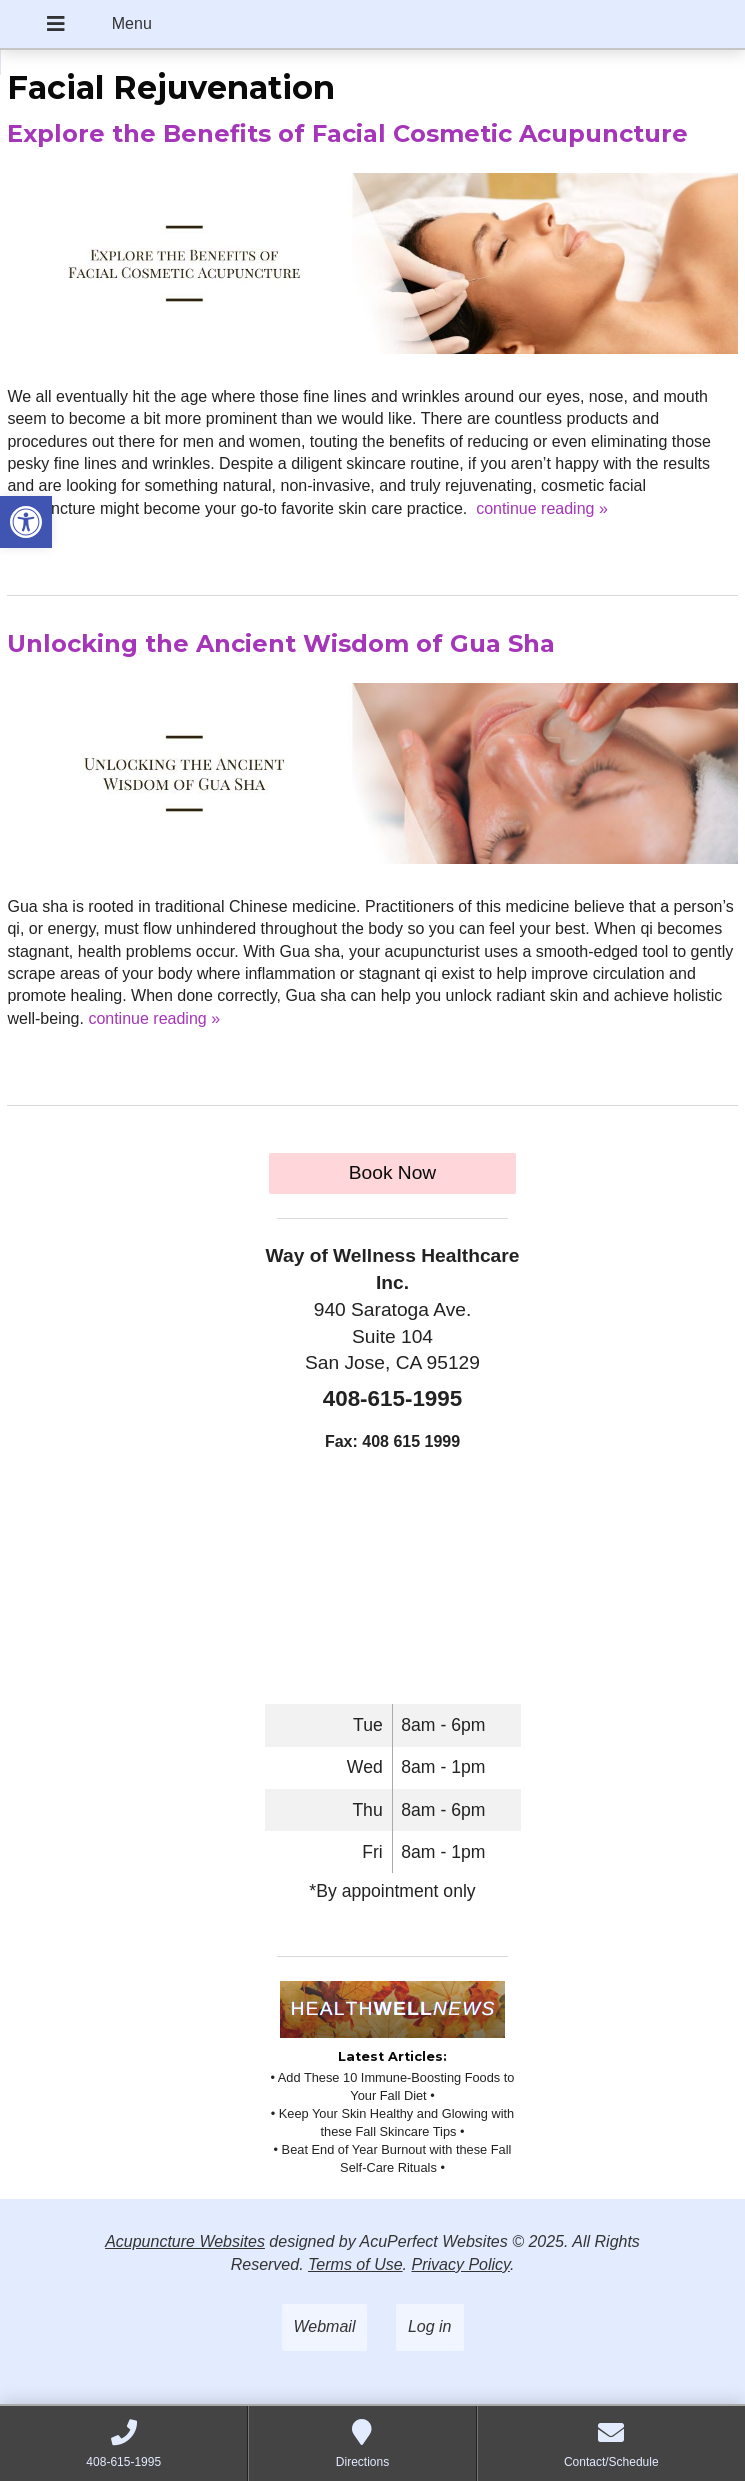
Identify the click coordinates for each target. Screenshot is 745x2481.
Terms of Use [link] (355, 2264)
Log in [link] (430, 2326)
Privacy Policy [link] (460, 2264)
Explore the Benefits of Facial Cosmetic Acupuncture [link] (347, 133)
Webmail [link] (325, 2326)
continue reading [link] (542, 508)
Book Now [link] (392, 1172)
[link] (26, 522)
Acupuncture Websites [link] (185, 2241)
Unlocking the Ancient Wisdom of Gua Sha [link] (281, 643)
